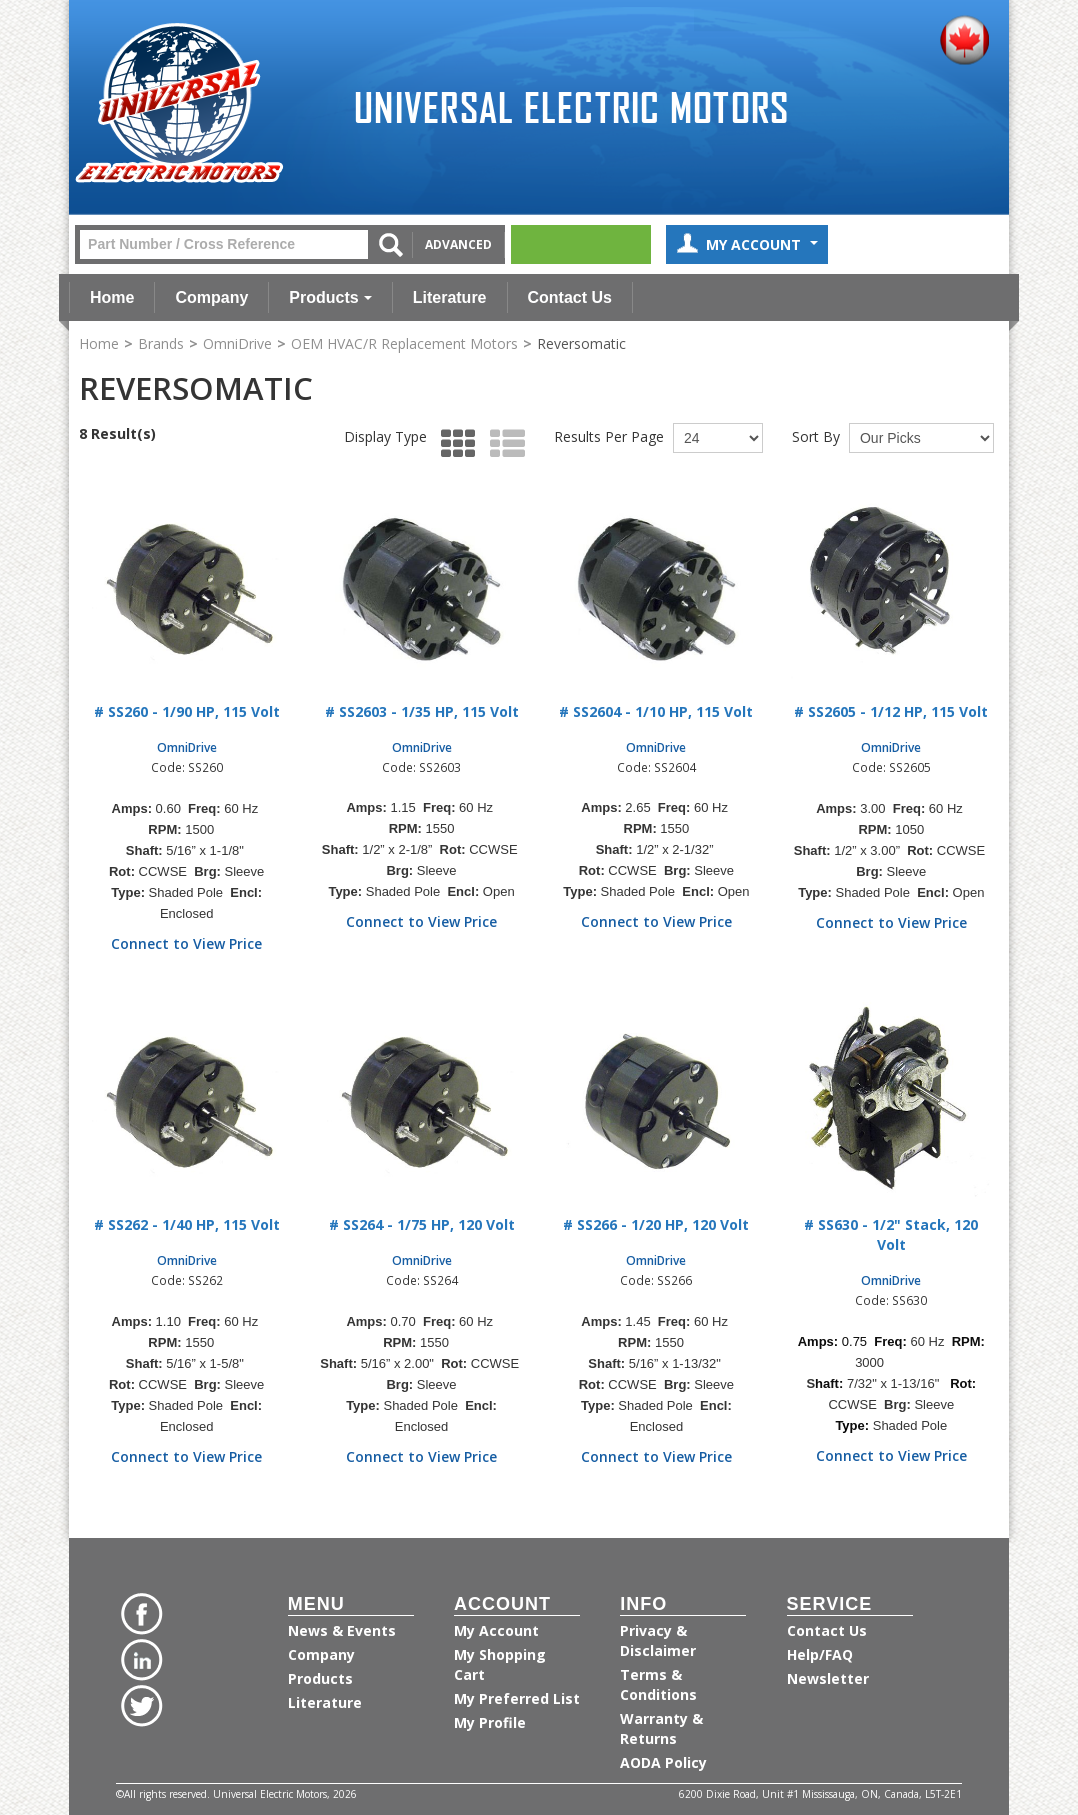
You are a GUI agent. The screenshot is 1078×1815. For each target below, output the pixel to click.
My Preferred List (517, 1698)
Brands (161, 343)
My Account (747, 246)
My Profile (490, 1722)
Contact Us (570, 297)
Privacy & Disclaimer (658, 1640)
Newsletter (828, 1678)
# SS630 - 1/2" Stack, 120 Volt (891, 1234)
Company (211, 297)
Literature (450, 297)
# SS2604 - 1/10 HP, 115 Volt (656, 711)
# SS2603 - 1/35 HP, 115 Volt (422, 711)
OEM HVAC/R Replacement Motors (404, 343)
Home (112, 297)
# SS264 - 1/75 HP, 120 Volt (422, 1224)
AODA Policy (663, 1762)
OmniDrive (237, 343)
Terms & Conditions (658, 1684)
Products (330, 297)
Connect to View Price (186, 943)
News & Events (342, 1630)
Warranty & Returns (661, 1728)
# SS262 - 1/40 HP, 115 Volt (187, 1224)
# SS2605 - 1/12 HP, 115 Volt (891, 711)
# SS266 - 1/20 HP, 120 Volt (656, 1224)
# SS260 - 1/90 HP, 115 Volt (187, 711)
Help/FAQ (820, 1654)
